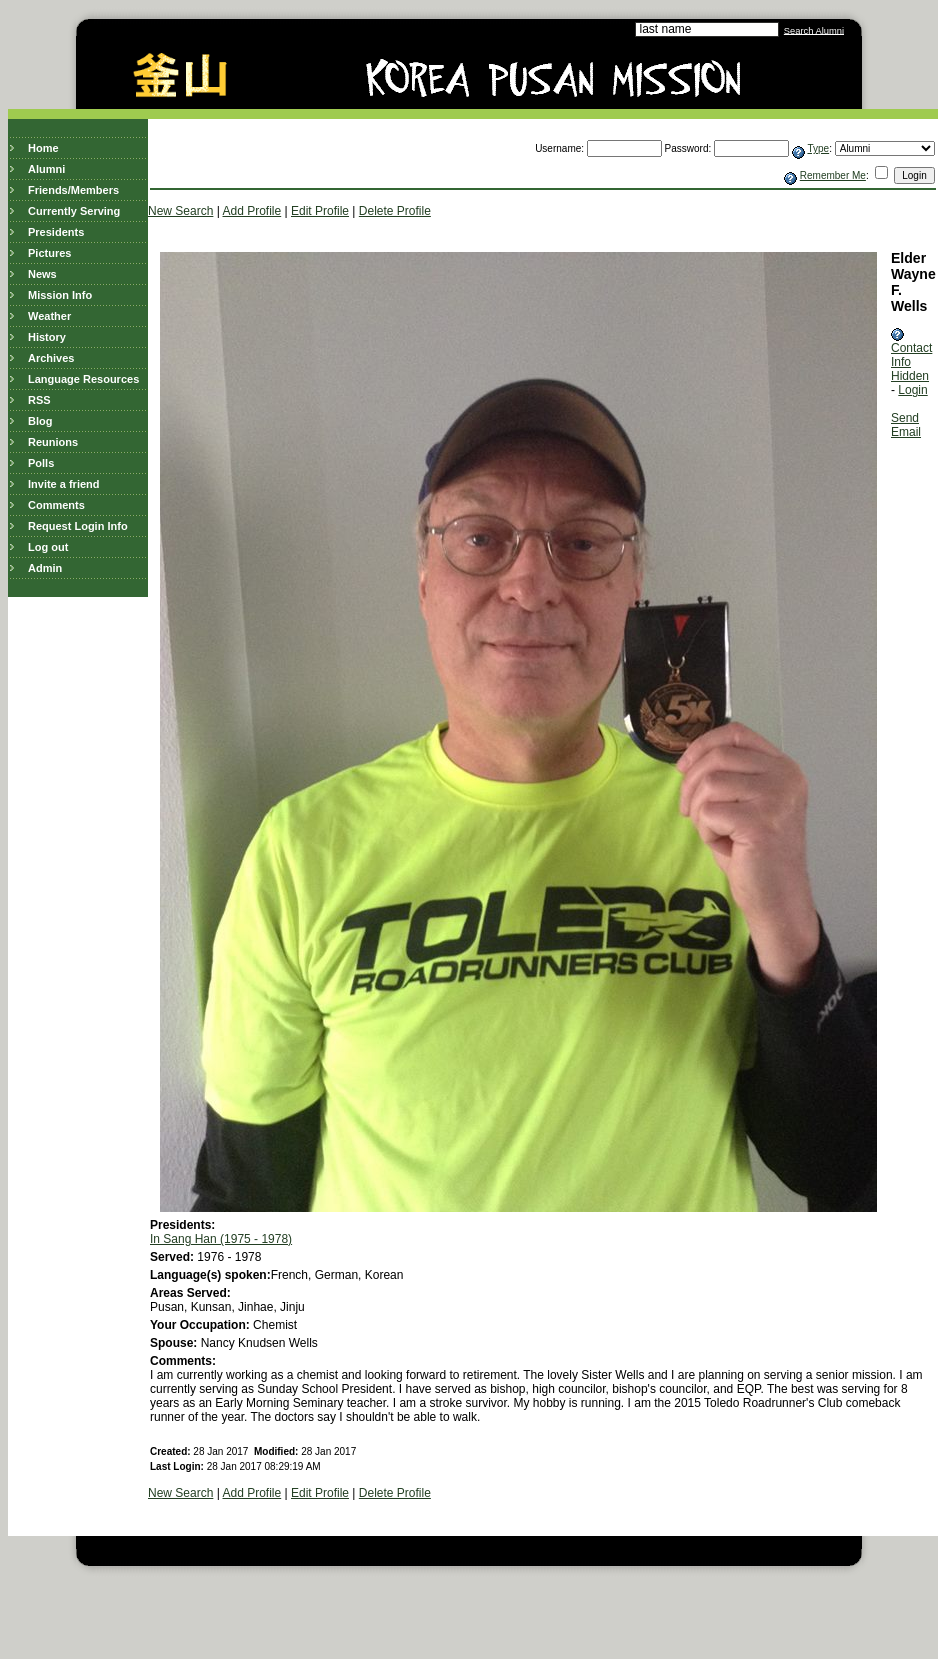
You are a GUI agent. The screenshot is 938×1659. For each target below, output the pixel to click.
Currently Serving (74, 211)
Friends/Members (73, 190)
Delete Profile (395, 211)
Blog (40, 421)
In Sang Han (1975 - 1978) (221, 1239)
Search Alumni (814, 30)
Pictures (49, 253)
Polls (41, 463)
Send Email (906, 425)
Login (912, 390)
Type (818, 148)
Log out (48, 547)
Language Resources (83, 379)
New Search (180, 211)
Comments (56, 505)
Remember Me (833, 175)
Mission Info (60, 295)
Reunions (53, 442)
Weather (49, 316)
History (47, 337)
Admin (45, 568)
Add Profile (252, 211)
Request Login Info (78, 526)
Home (43, 148)
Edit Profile (320, 211)
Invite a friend (64, 484)
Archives (51, 358)
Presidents (56, 232)
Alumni (46, 169)
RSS (39, 400)
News (42, 274)
